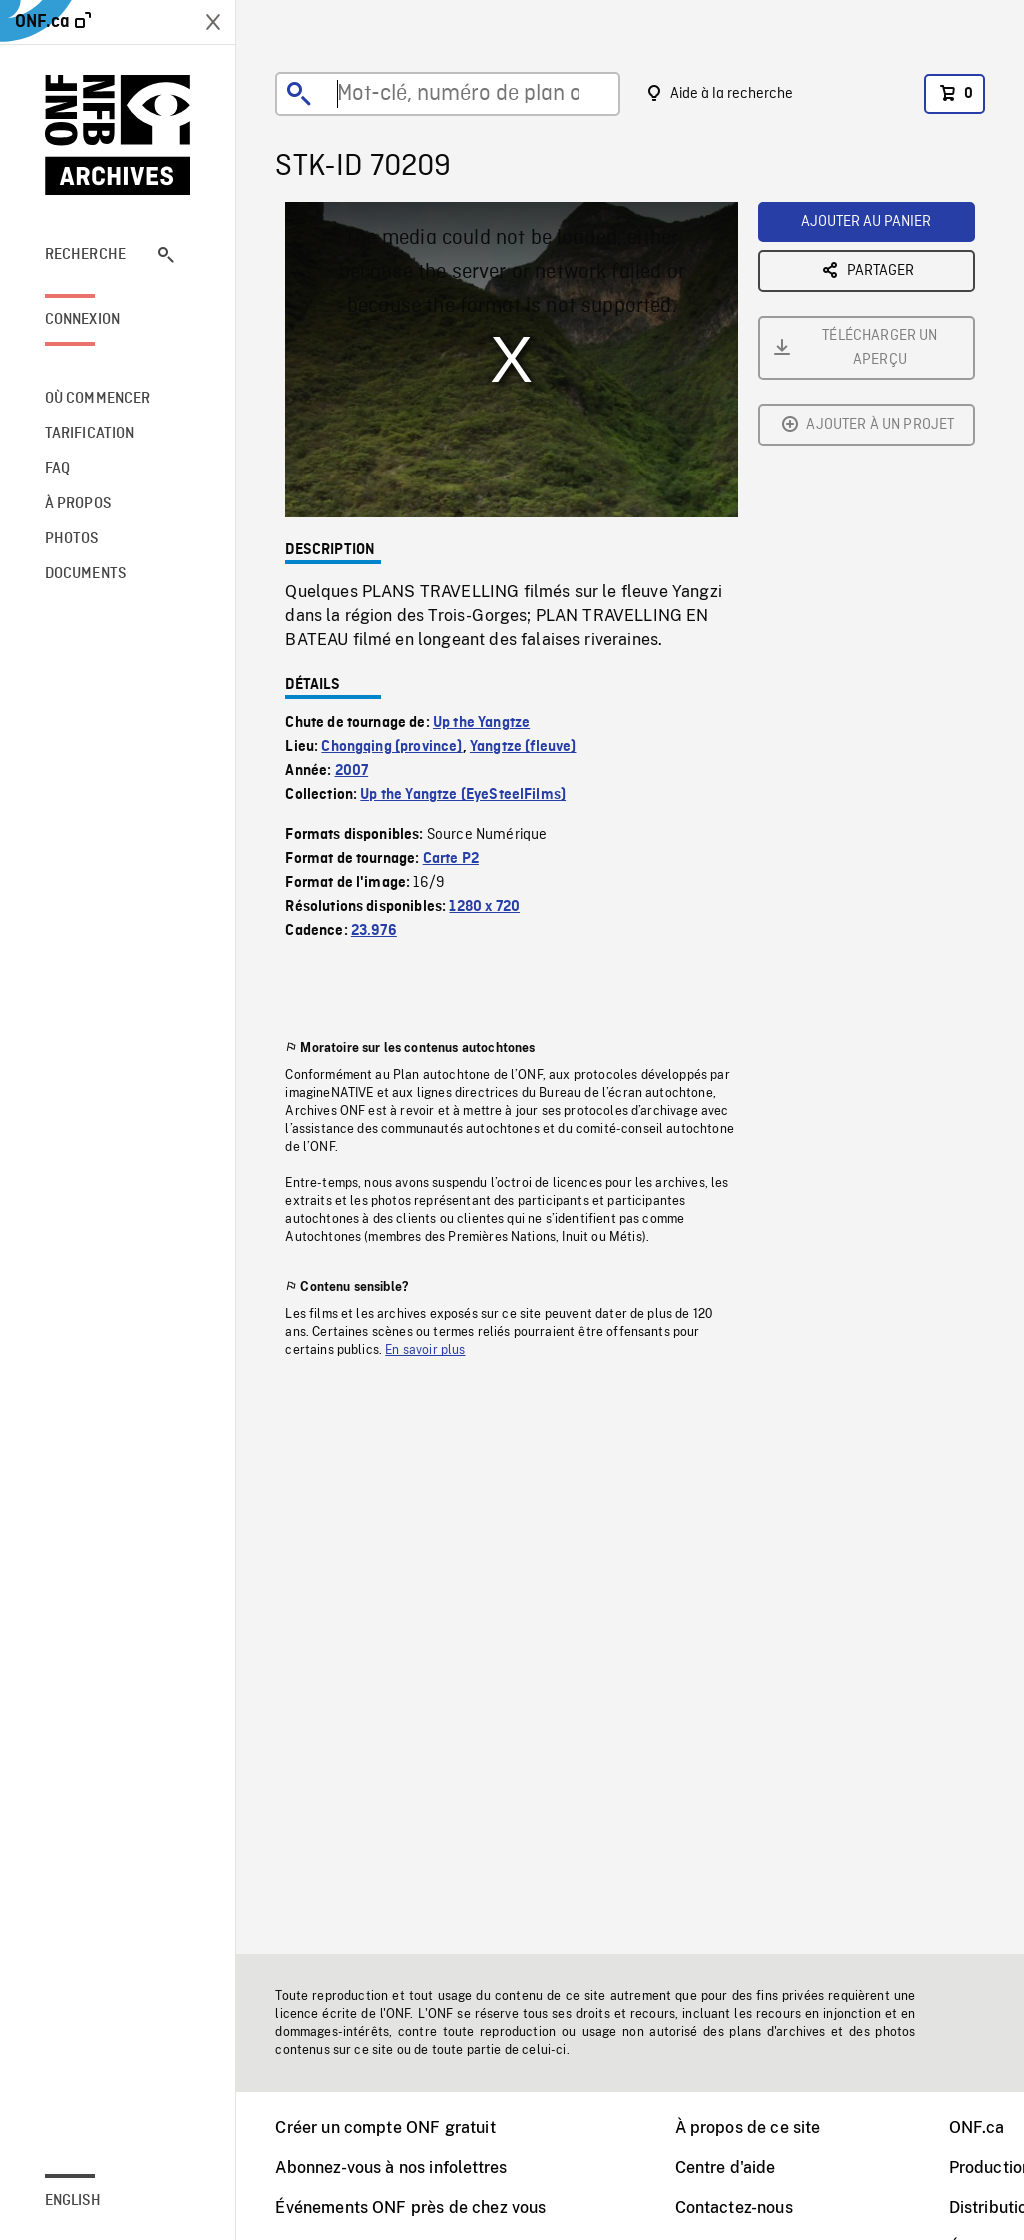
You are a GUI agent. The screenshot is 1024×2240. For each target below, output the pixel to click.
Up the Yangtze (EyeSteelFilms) (463, 795)
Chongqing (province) (391, 747)
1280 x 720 (484, 907)
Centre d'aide (725, 2167)
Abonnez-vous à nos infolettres (391, 2167)
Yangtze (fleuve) (523, 747)
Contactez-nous (734, 2207)
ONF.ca (977, 2127)
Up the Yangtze (481, 723)
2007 (352, 771)
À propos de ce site (748, 2127)
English (73, 2201)
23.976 (374, 931)
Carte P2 (451, 859)
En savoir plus (425, 1350)
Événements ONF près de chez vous (410, 2207)
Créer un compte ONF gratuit (385, 2127)
